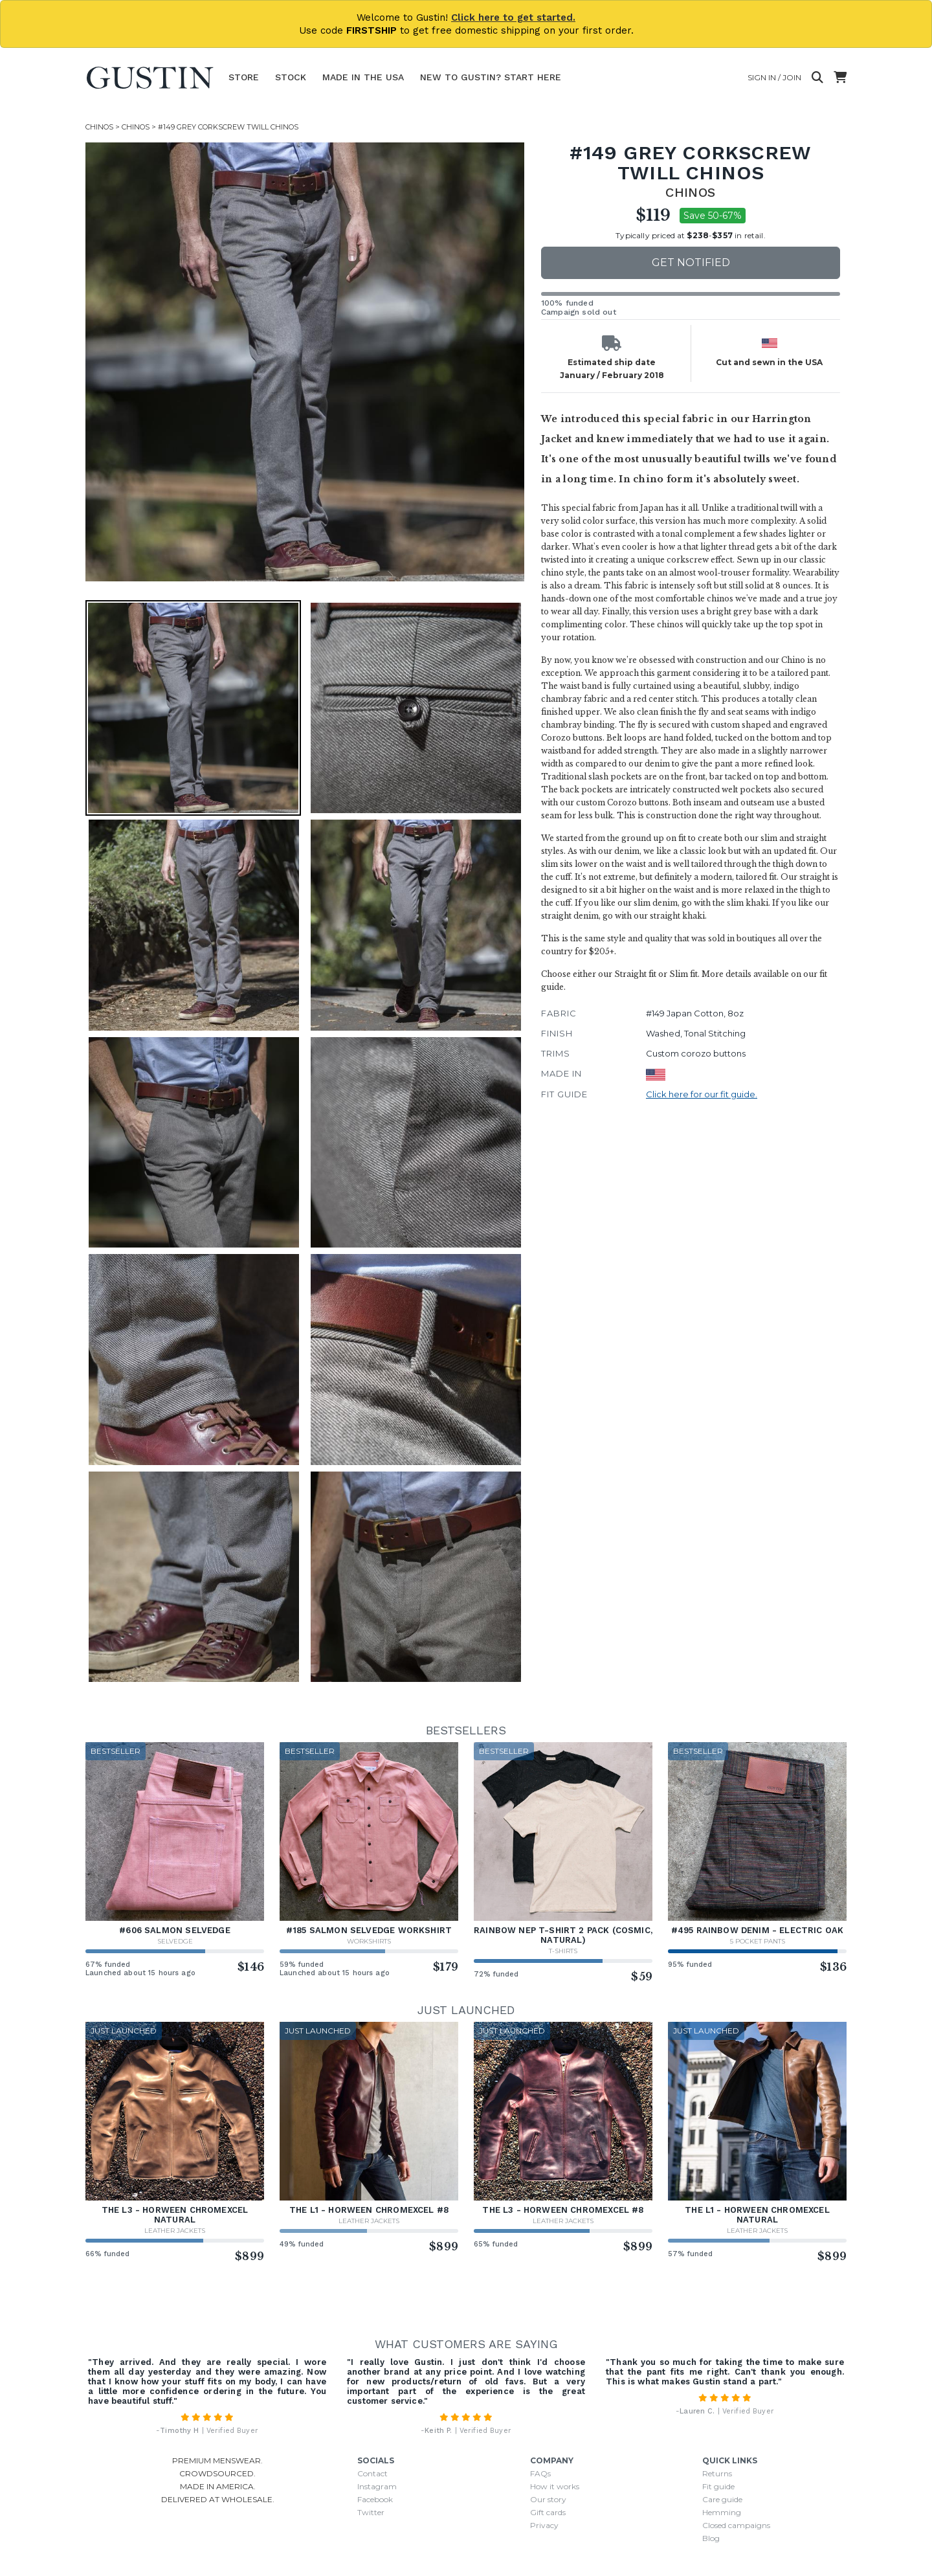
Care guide (722, 2499)
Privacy (544, 2525)
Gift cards (548, 2512)
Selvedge (175, 1941)
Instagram (377, 2486)
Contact (372, 2473)
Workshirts (369, 1941)
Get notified (691, 262)
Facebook (375, 2499)
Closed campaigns (736, 2525)
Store (243, 77)
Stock (290, 77)
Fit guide (718, 2486)
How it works (554, 2486)
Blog (711, 2538)
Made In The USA (363, 77)
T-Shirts (563, 1951)
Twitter (370, 2512)
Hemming (721, 2512)
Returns (717, 2473)
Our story (548, 2499)
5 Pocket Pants (757, 1941)
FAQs (540, 2473)
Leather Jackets (174, 2230)
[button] (193, 708)
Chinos (99, 126)
